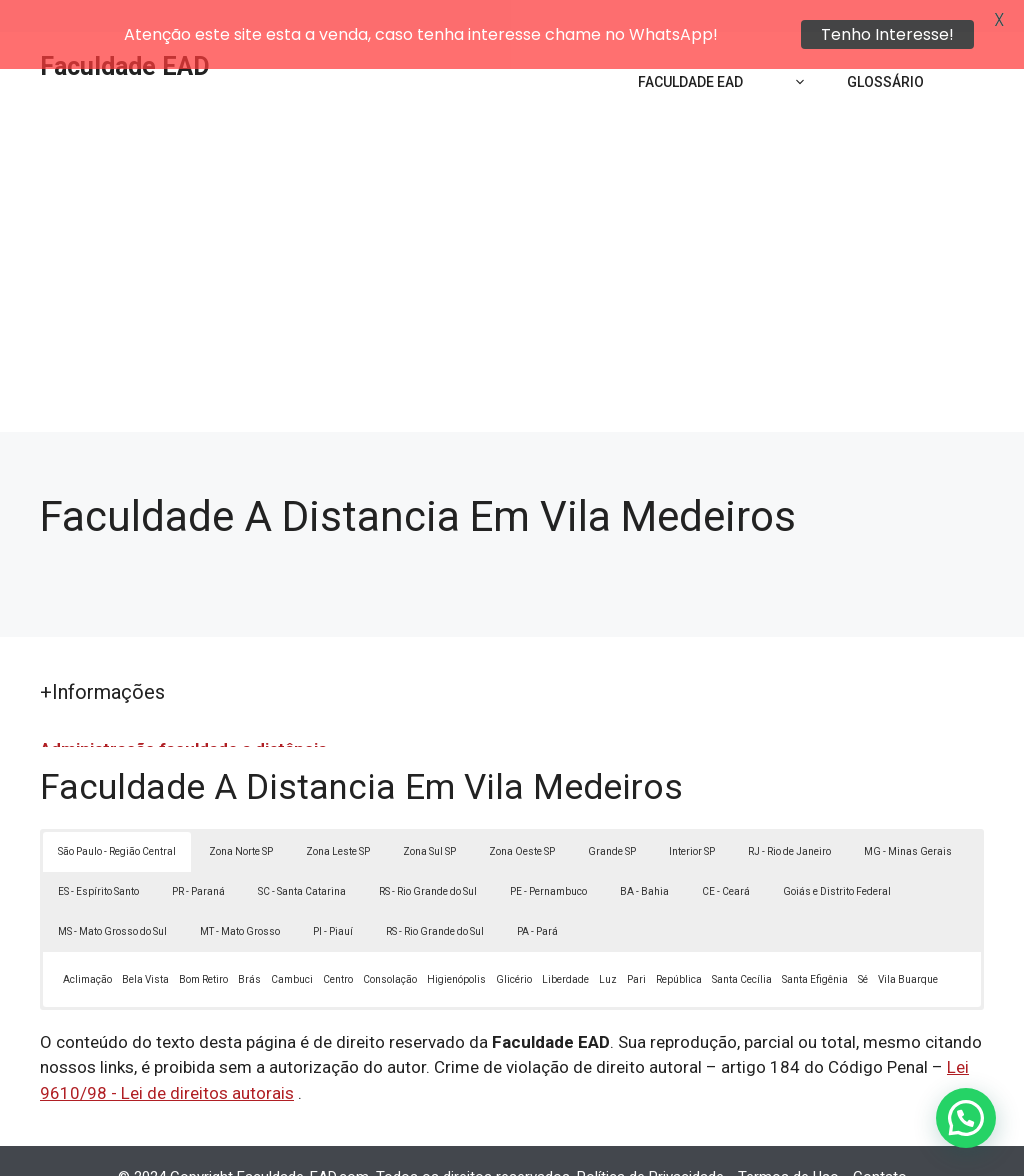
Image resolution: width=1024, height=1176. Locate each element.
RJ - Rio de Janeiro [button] (789, 818)
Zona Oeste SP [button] (522, 818)
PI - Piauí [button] (333, 898)
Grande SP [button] (612, 818)
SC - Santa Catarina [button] (302, 858)
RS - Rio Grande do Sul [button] (428, 858)
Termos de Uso (788, 1145)
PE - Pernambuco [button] (548, 858)
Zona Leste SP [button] (338, 818)
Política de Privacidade (650, 1145)
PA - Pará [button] (537, 898)
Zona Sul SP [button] (429, 818)
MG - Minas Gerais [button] (908, 818)
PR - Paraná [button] (198, 858)
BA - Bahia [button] (644, 858)
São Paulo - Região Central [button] (117, 818)
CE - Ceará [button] (726, 858)
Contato (880, 1145)
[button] (966, 1118)
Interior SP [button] (692, 818)
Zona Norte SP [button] (241, 818)
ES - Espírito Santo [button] (98, 858)
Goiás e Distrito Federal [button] (837, 858)
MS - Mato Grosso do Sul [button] (112, 898)
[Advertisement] (512, 250)
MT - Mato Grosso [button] (240, 898)
